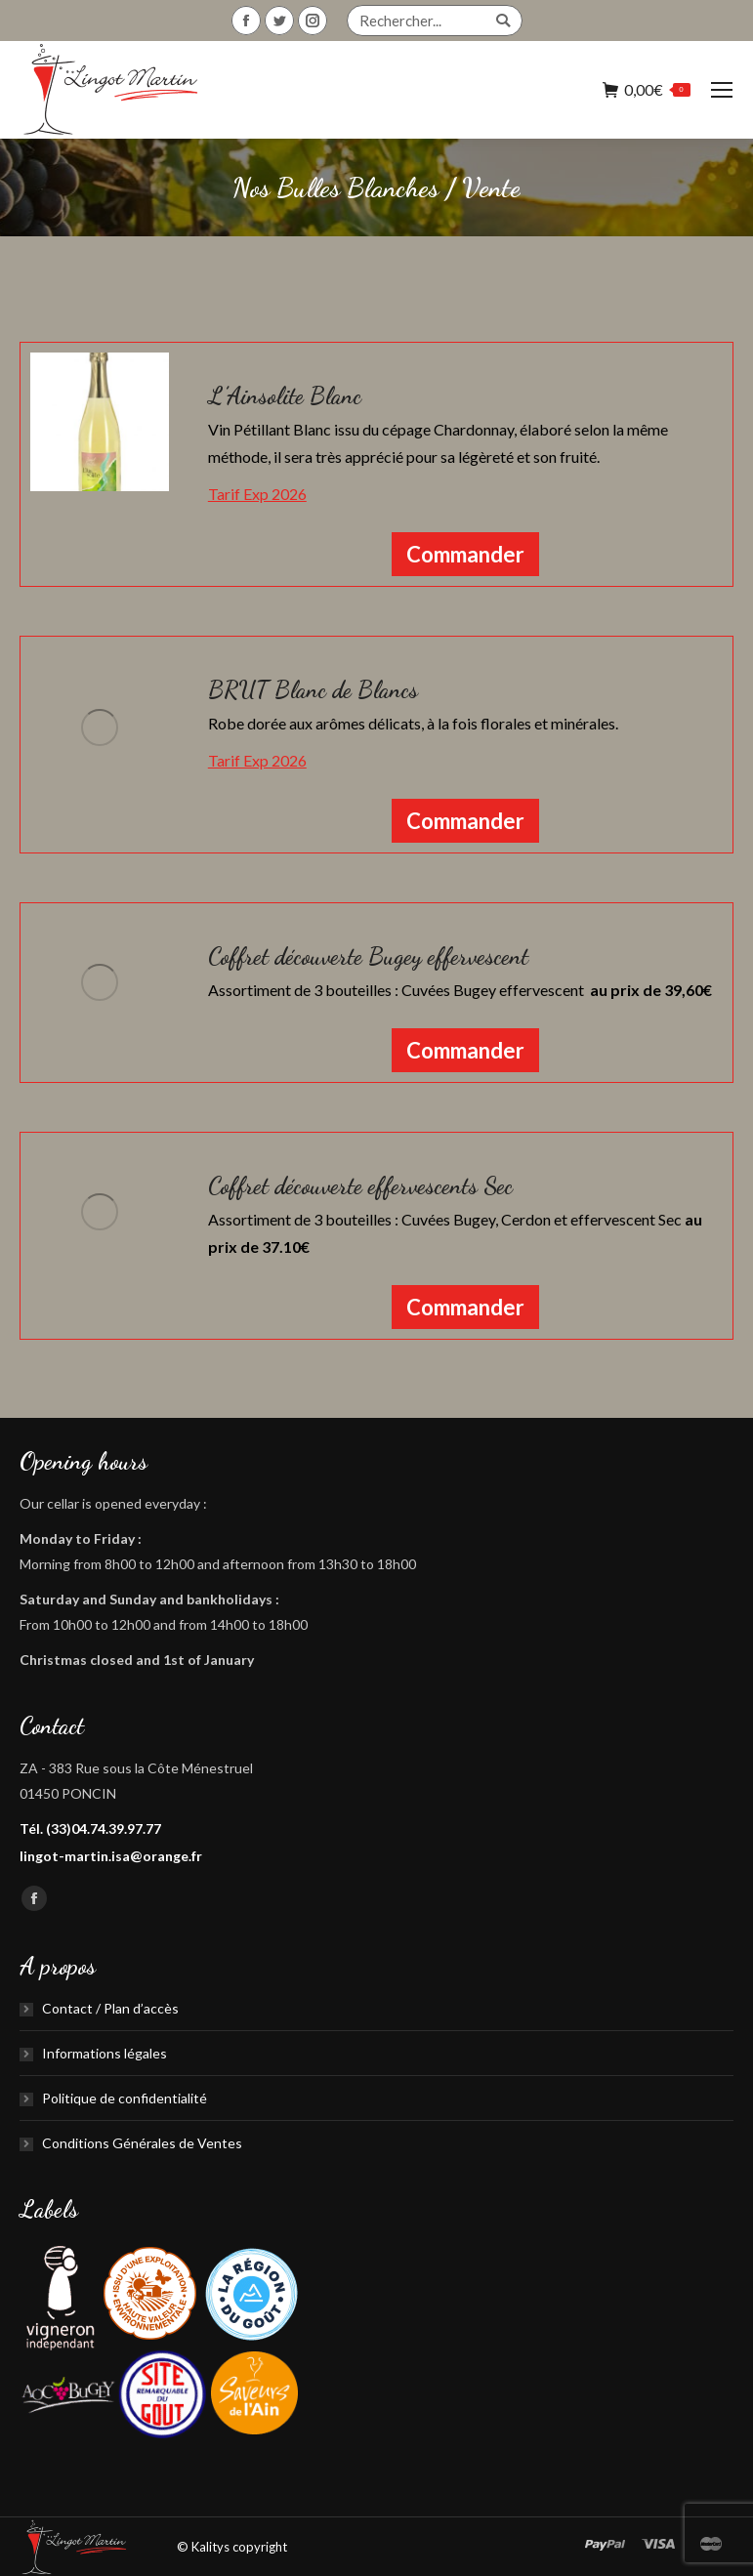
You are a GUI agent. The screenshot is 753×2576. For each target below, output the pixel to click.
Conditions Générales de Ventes (142, 2143)
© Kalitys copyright (232, 2547)
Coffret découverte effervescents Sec (360, 1186)
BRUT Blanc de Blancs (313, 690)
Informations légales (104, 2053)
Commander (465, 554)
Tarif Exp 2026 (257, 493)
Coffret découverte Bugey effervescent (368, 956)
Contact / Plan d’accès (110, 2008)
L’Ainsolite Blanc (284, 396)
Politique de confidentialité (124, 2098)
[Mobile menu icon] (721, 90)
